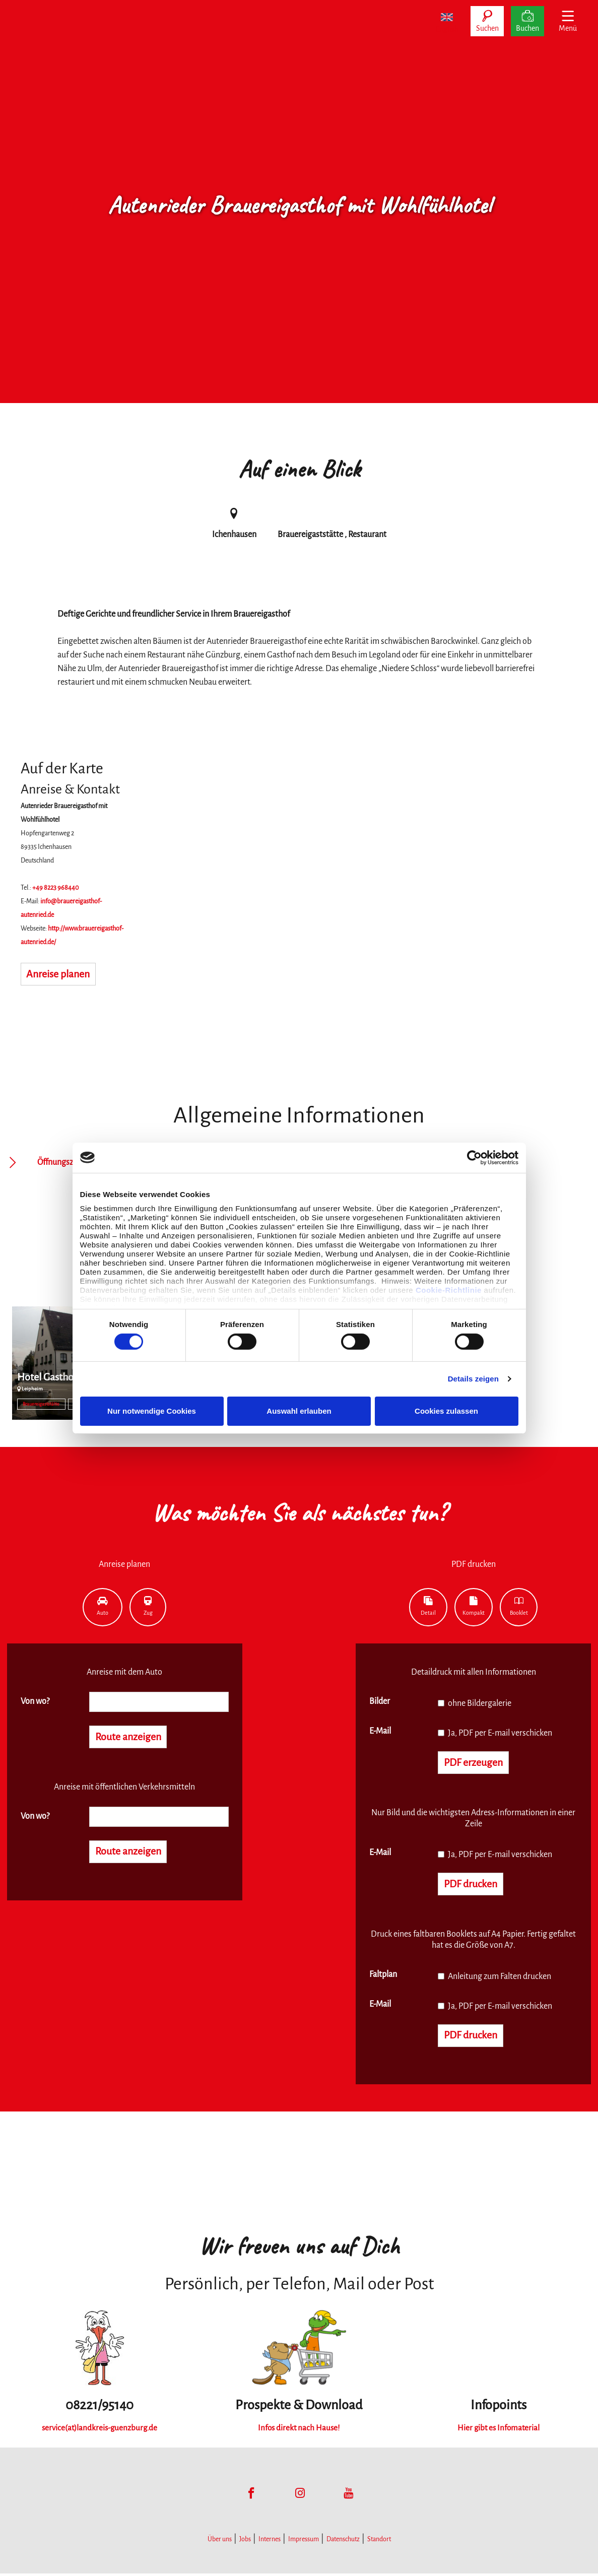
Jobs (245, 2541)
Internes (269, 2541)
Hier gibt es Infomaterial (498, 2430)
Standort (379, 2541)
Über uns (220, 2541)
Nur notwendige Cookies (151, 1411)
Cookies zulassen (446, 1411)
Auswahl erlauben (299, 1411)
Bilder (379, 1701)
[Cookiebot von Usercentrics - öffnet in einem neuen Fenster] (474, 1157)
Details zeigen (473, 1378)
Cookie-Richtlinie (449, 1290)
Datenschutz (343, 2541)
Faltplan (383, 1976)
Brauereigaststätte (41, 1404)
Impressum (303, 2541)
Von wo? (35, 1701)
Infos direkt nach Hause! (299, 2430)
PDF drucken (473, 1886)
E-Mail (380, 1731)
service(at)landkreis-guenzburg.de (99, 2430)
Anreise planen (61, 975)
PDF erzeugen (476, 1763)
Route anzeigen (131, 1738)
